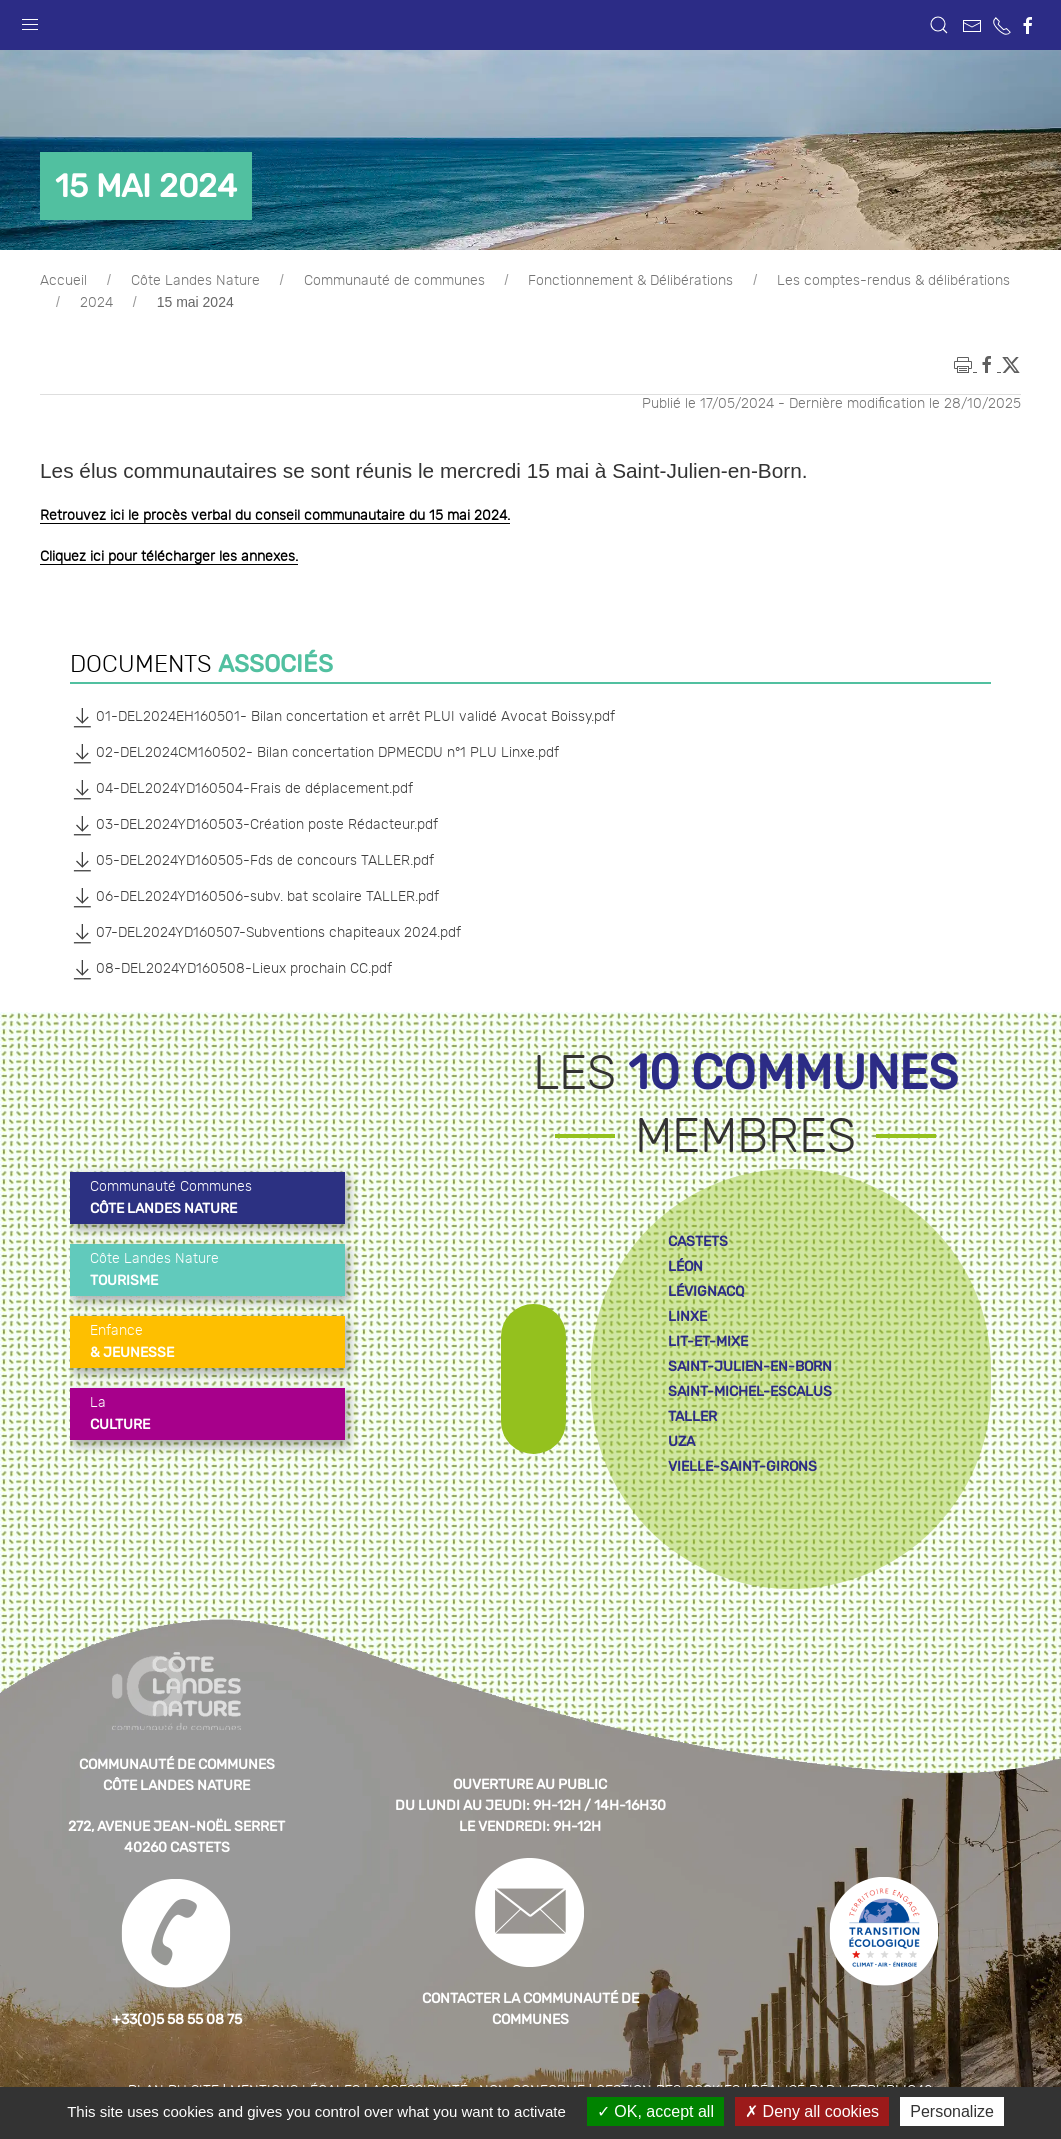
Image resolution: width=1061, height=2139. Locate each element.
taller (692, 1416)
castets (698, 1241)
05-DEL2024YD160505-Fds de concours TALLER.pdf (252, 861)
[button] (30, 20)
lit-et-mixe (708, 1341)
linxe (687, 1316)
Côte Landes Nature (195, 281)
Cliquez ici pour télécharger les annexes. (169, 557)
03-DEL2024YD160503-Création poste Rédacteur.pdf (254, 825)
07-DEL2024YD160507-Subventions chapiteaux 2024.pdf (265, 933)
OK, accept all (655, 2111)
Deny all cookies (812, 2111)
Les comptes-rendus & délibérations (893, 281)
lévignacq (706, 1291)
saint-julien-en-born (750, 1366)
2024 (96, 303)
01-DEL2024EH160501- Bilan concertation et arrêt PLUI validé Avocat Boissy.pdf (342, 717)
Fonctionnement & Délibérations (630, 281)
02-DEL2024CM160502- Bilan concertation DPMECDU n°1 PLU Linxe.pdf (314, 753)
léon (685, 1266)
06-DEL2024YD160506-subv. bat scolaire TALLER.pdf (254, 897)
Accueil (63, 281)
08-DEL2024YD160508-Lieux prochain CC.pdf (231, 969)
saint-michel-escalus (750, 1391)
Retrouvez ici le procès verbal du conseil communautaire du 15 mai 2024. (275, 516)
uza (681, 1441)
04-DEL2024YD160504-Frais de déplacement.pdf (241, 789)
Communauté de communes (394, 281)
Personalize (952, 2111)
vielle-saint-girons (742, 1466)
